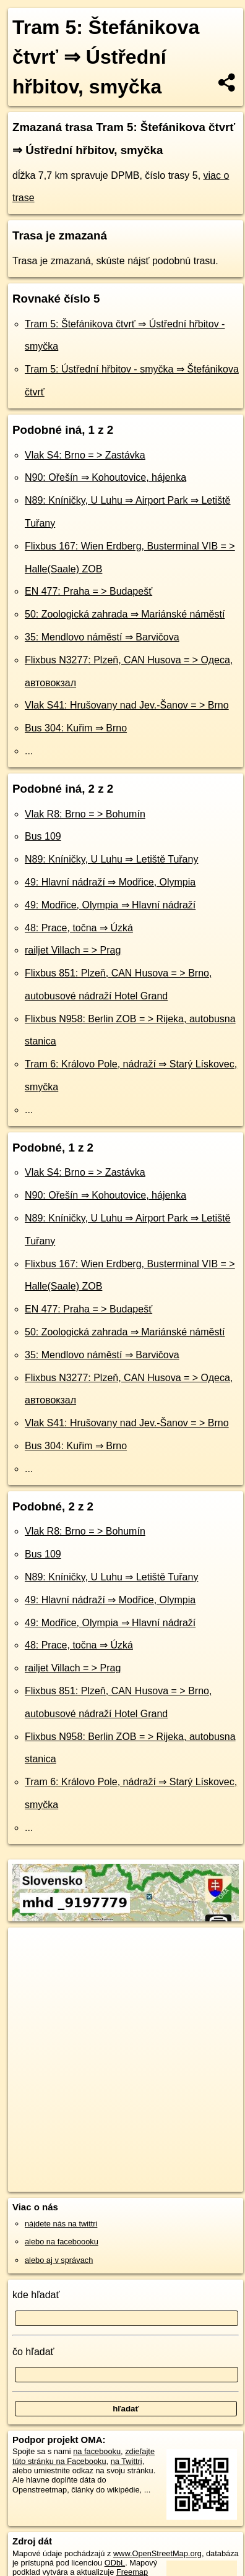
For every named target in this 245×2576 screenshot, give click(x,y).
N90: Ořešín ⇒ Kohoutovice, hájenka (105, 477)
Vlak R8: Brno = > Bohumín (85, 814)
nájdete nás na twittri (61, 2223)
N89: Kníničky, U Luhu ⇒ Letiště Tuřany (111, 859)
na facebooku (97, 2451)
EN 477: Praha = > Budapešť (88, 591)
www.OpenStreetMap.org (157, 2553)
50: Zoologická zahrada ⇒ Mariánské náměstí (125, 614)
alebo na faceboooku (61, 2241)
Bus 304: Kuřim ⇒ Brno (76, 728)
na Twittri (126, 2461)
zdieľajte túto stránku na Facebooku (83, 2456)
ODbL (115, 2562)
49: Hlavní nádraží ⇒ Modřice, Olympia (110, 882)
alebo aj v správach (59, 2260)
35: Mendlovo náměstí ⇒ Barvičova (102, 637)
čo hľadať (33, 2351)
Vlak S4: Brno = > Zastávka (85, 455)
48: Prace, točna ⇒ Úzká (79, 928)
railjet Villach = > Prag (73, 950)
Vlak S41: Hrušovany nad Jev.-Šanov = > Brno (127, 705)
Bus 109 (43, 836)
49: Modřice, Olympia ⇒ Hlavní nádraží (110, 905)
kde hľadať (36, 2295)
